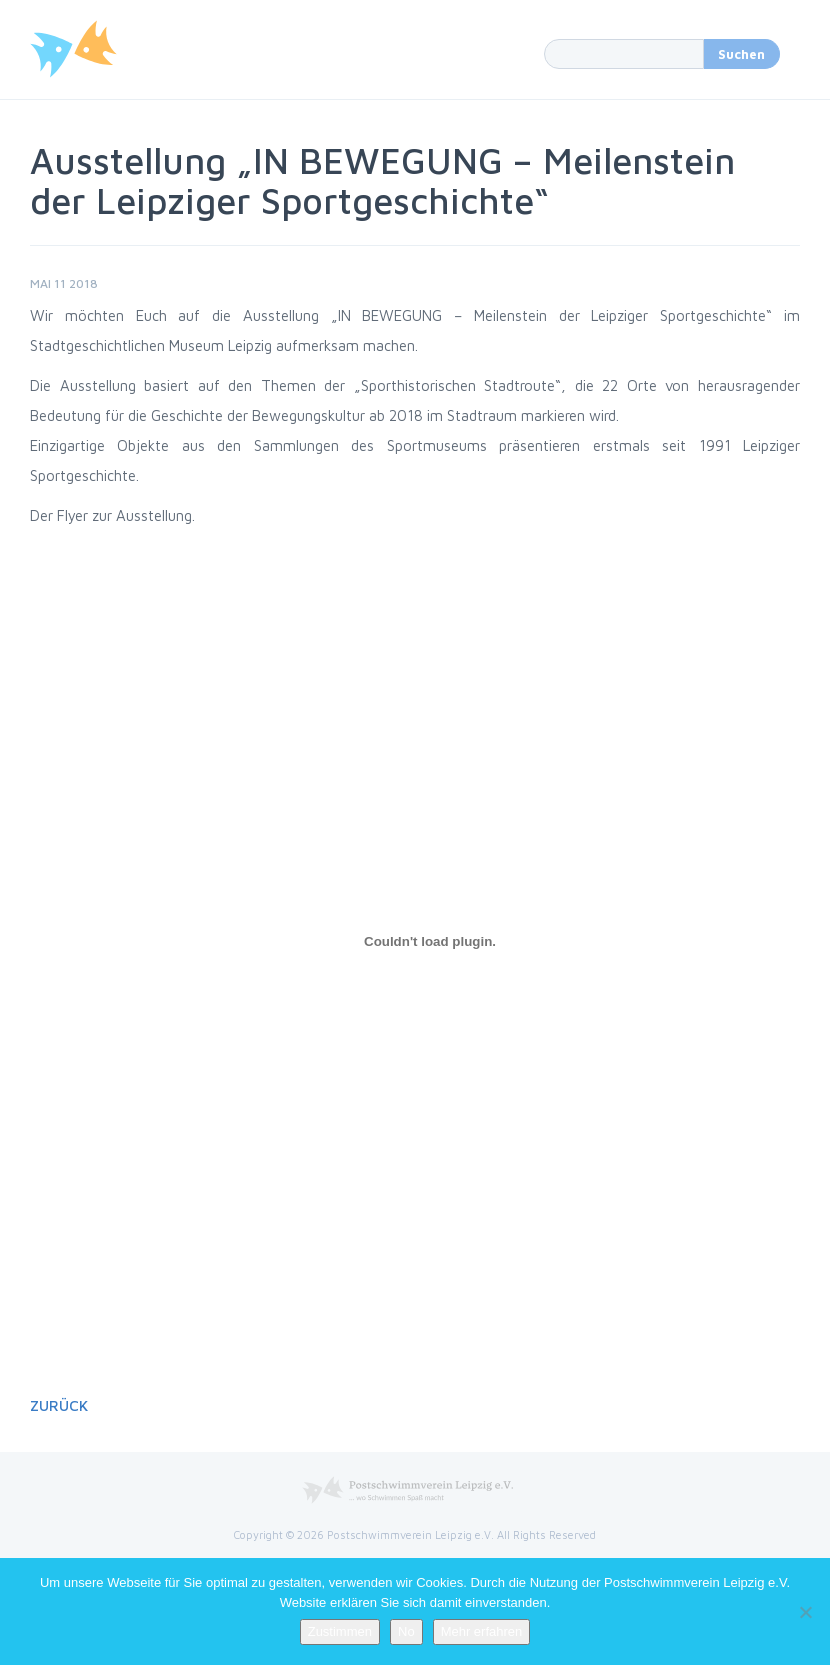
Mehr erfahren (482, 1631)
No (406, 1631)
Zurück (59, 1405)
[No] (805, 1612)
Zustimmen (340, 1631)
